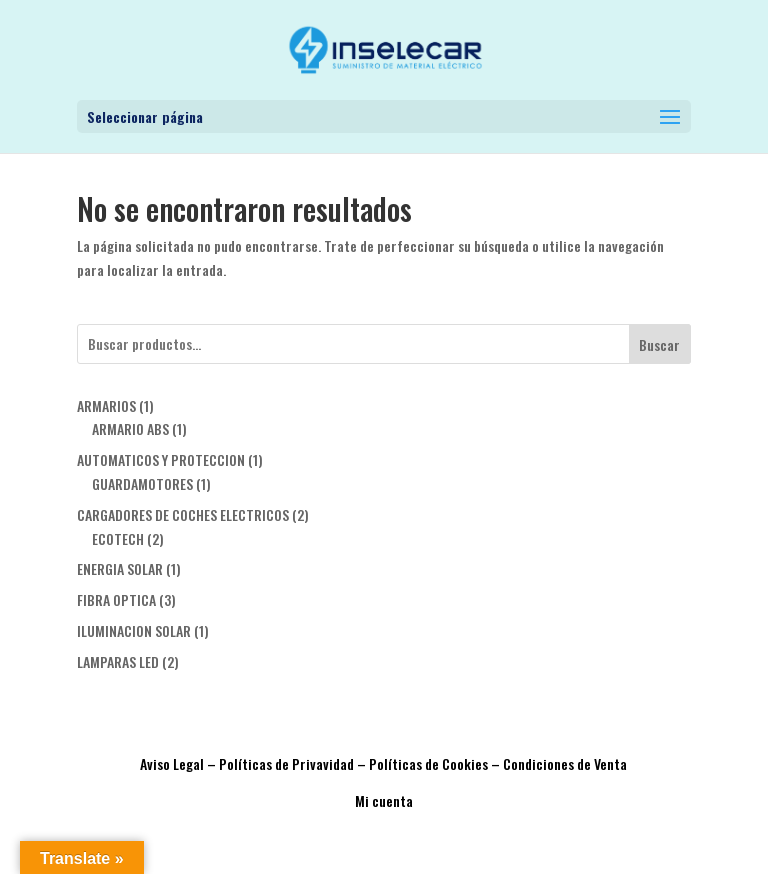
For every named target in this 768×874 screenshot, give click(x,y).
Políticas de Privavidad (286, 763)
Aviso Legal (172, 763)
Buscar (659, 344)
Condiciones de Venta (565, 763)
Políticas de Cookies (428, 763)
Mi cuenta (384, 800)
